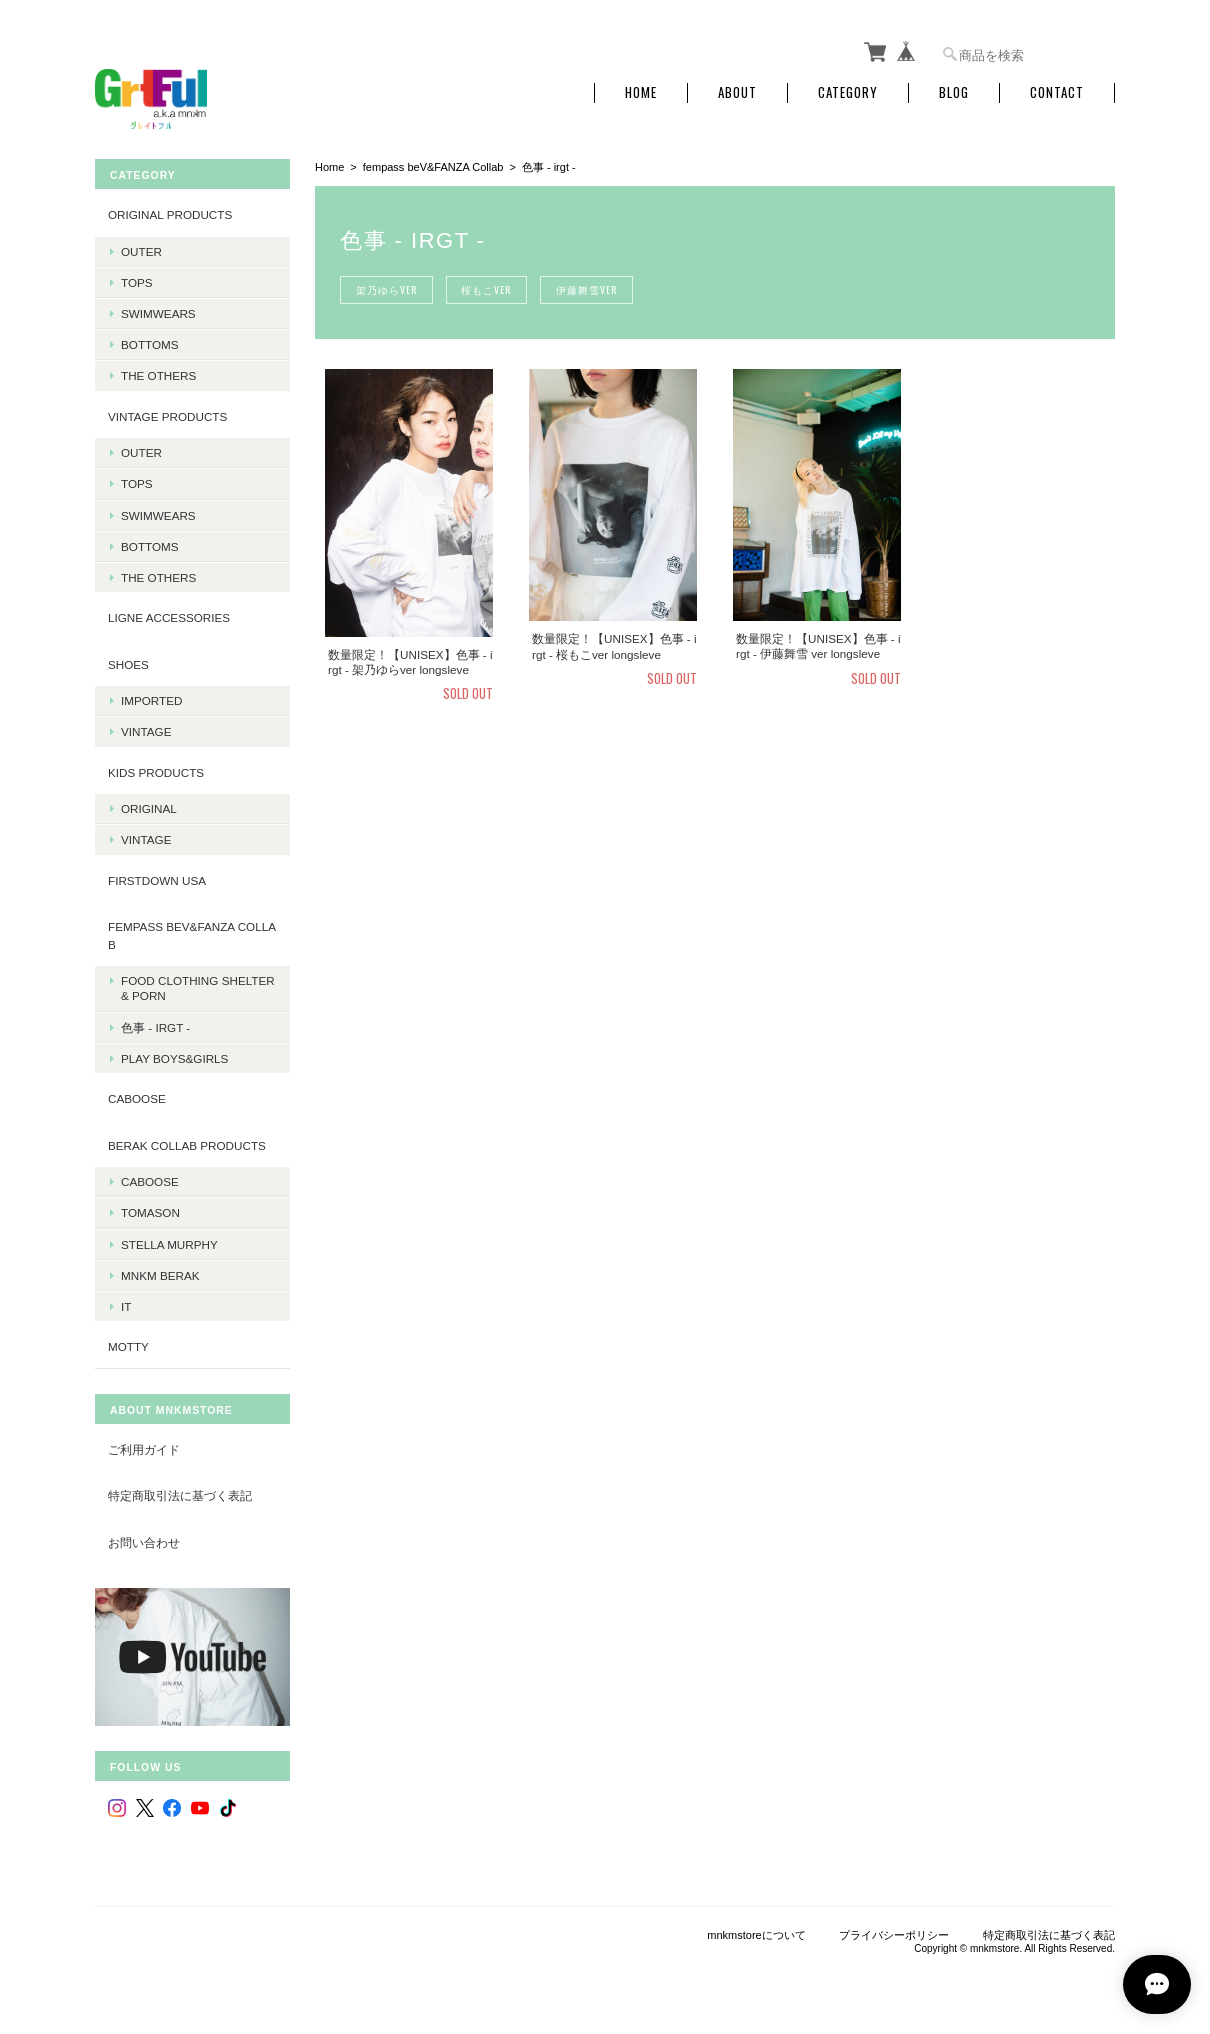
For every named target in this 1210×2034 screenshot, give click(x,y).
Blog (954, 92)
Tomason (150, 1212)
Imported (151, 700)
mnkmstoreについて (756, 1934)
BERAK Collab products (187, 1144)
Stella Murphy (169, 1243)
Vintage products (167, 415)
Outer (141, 250)
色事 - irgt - (155, 1026)
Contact (1057, 92)
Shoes (128, 663)
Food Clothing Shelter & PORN (198, 988)
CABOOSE (137, 1098)
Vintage (146, 731)
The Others (158, 375)
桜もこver (487, 289)
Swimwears (158, 312)
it (126, 1305)
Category (848, 92)
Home (641, 92)
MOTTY (128, 1346)
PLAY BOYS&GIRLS (174, 1057)
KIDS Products (156, 771)
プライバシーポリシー (894, 1934)
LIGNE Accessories (169, 617)
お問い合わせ (144, 1541)
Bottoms (150, 344)
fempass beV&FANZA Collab (433, 167)
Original (149, 808)
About (737, 92)
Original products (170, 214)
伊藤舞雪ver (587, 289)
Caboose (150, 1181)
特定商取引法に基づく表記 (180, 1495)
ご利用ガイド (144, 1448)
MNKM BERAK (160, 1274)
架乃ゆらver (386, 289)
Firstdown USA (157, 879)
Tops (137, 281)
